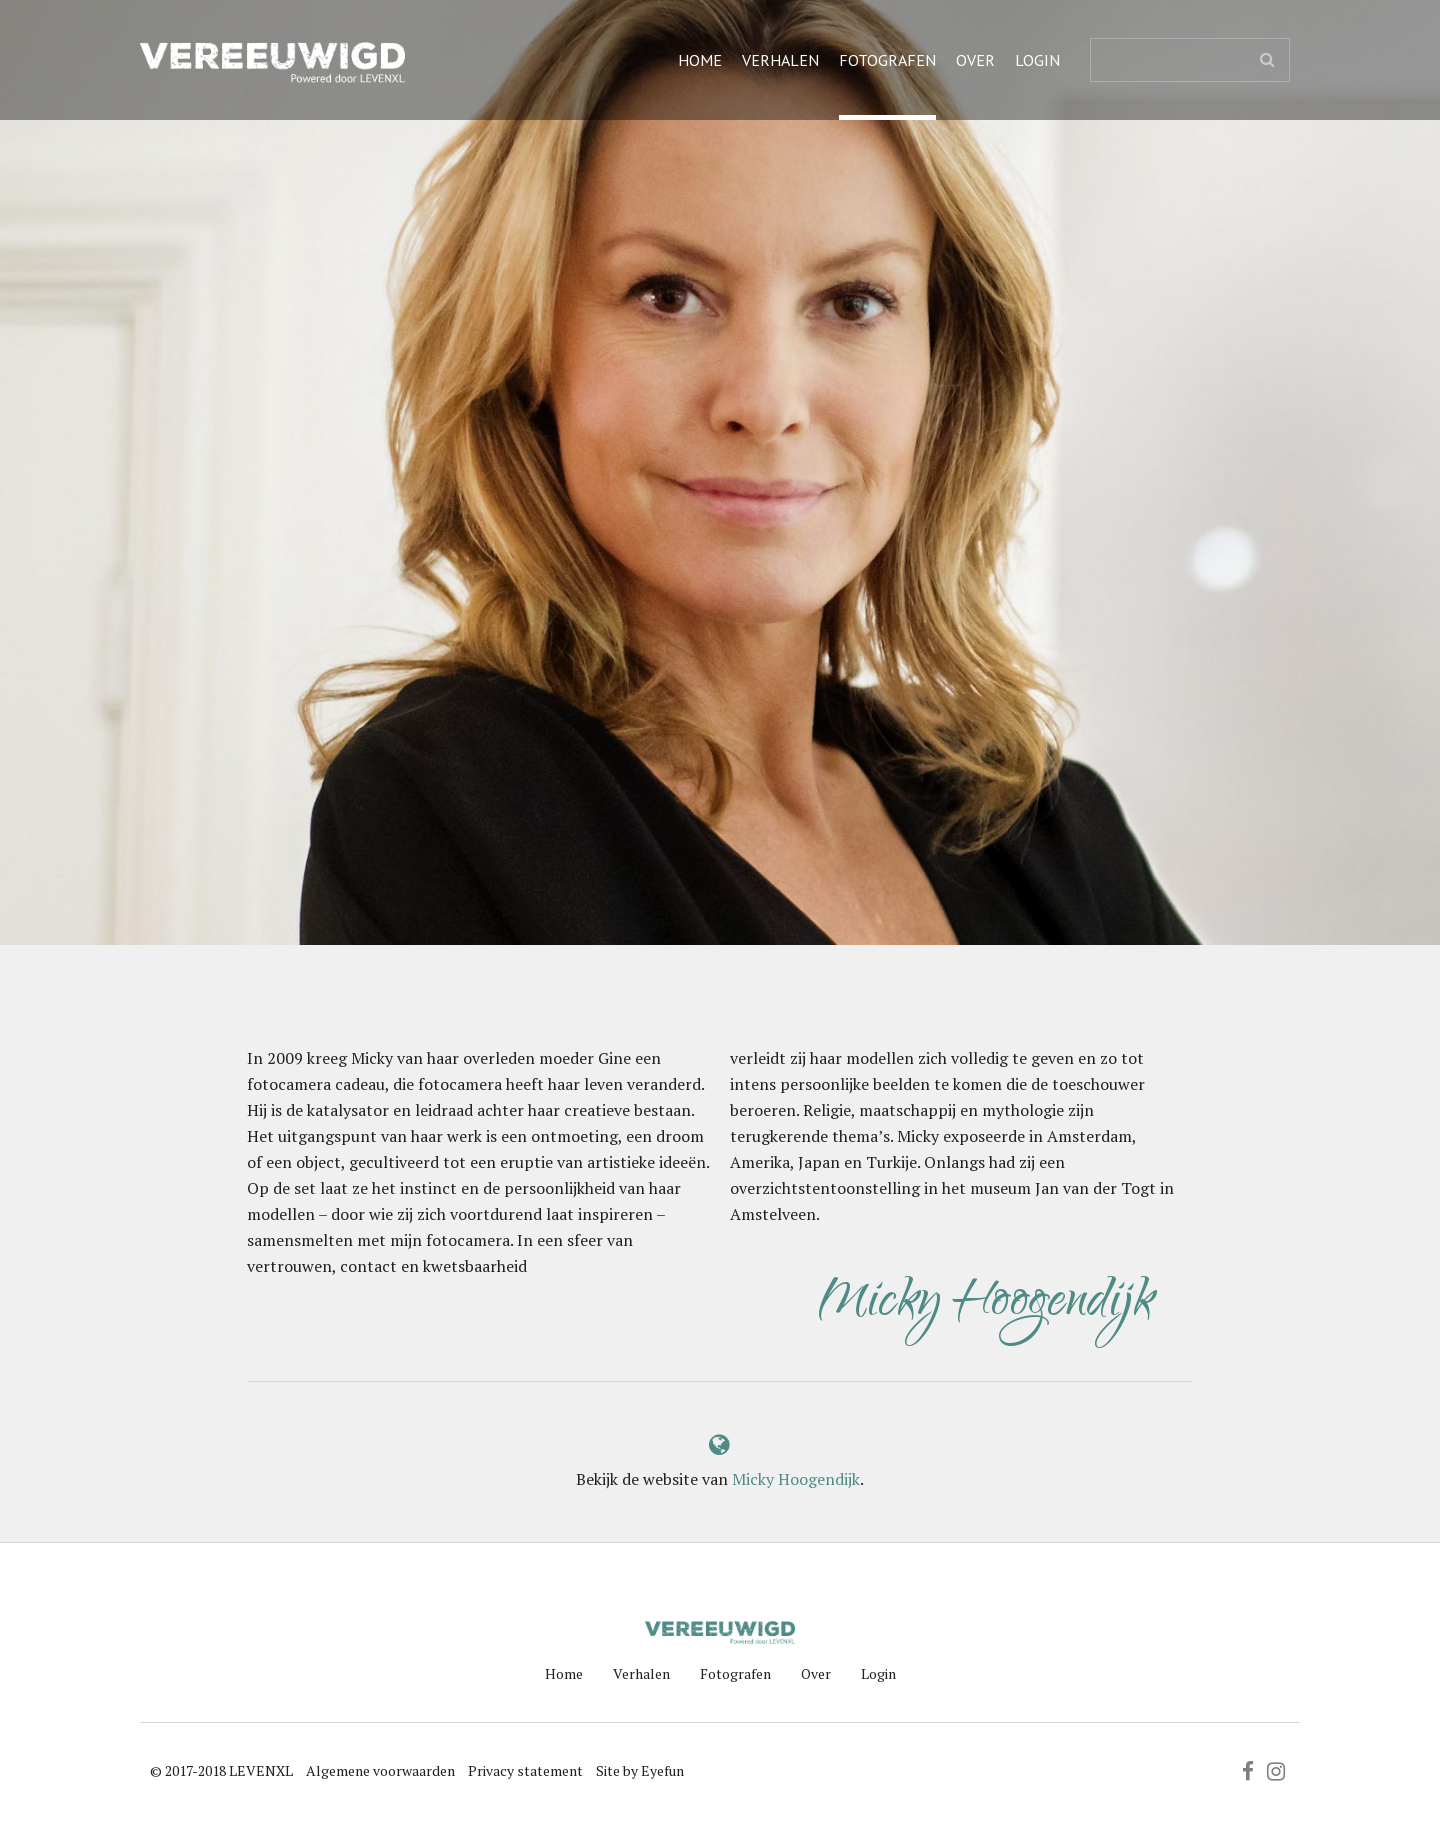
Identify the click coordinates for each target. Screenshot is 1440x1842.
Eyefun (662, 1770)
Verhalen (780, 60)
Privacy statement (525, 1770)
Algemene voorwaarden (380, 1770)
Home (700, 60)
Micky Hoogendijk (796, 1479)
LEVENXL (261, 1770)
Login (1037, 60)
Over (975, 60)
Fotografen (887, 60)
